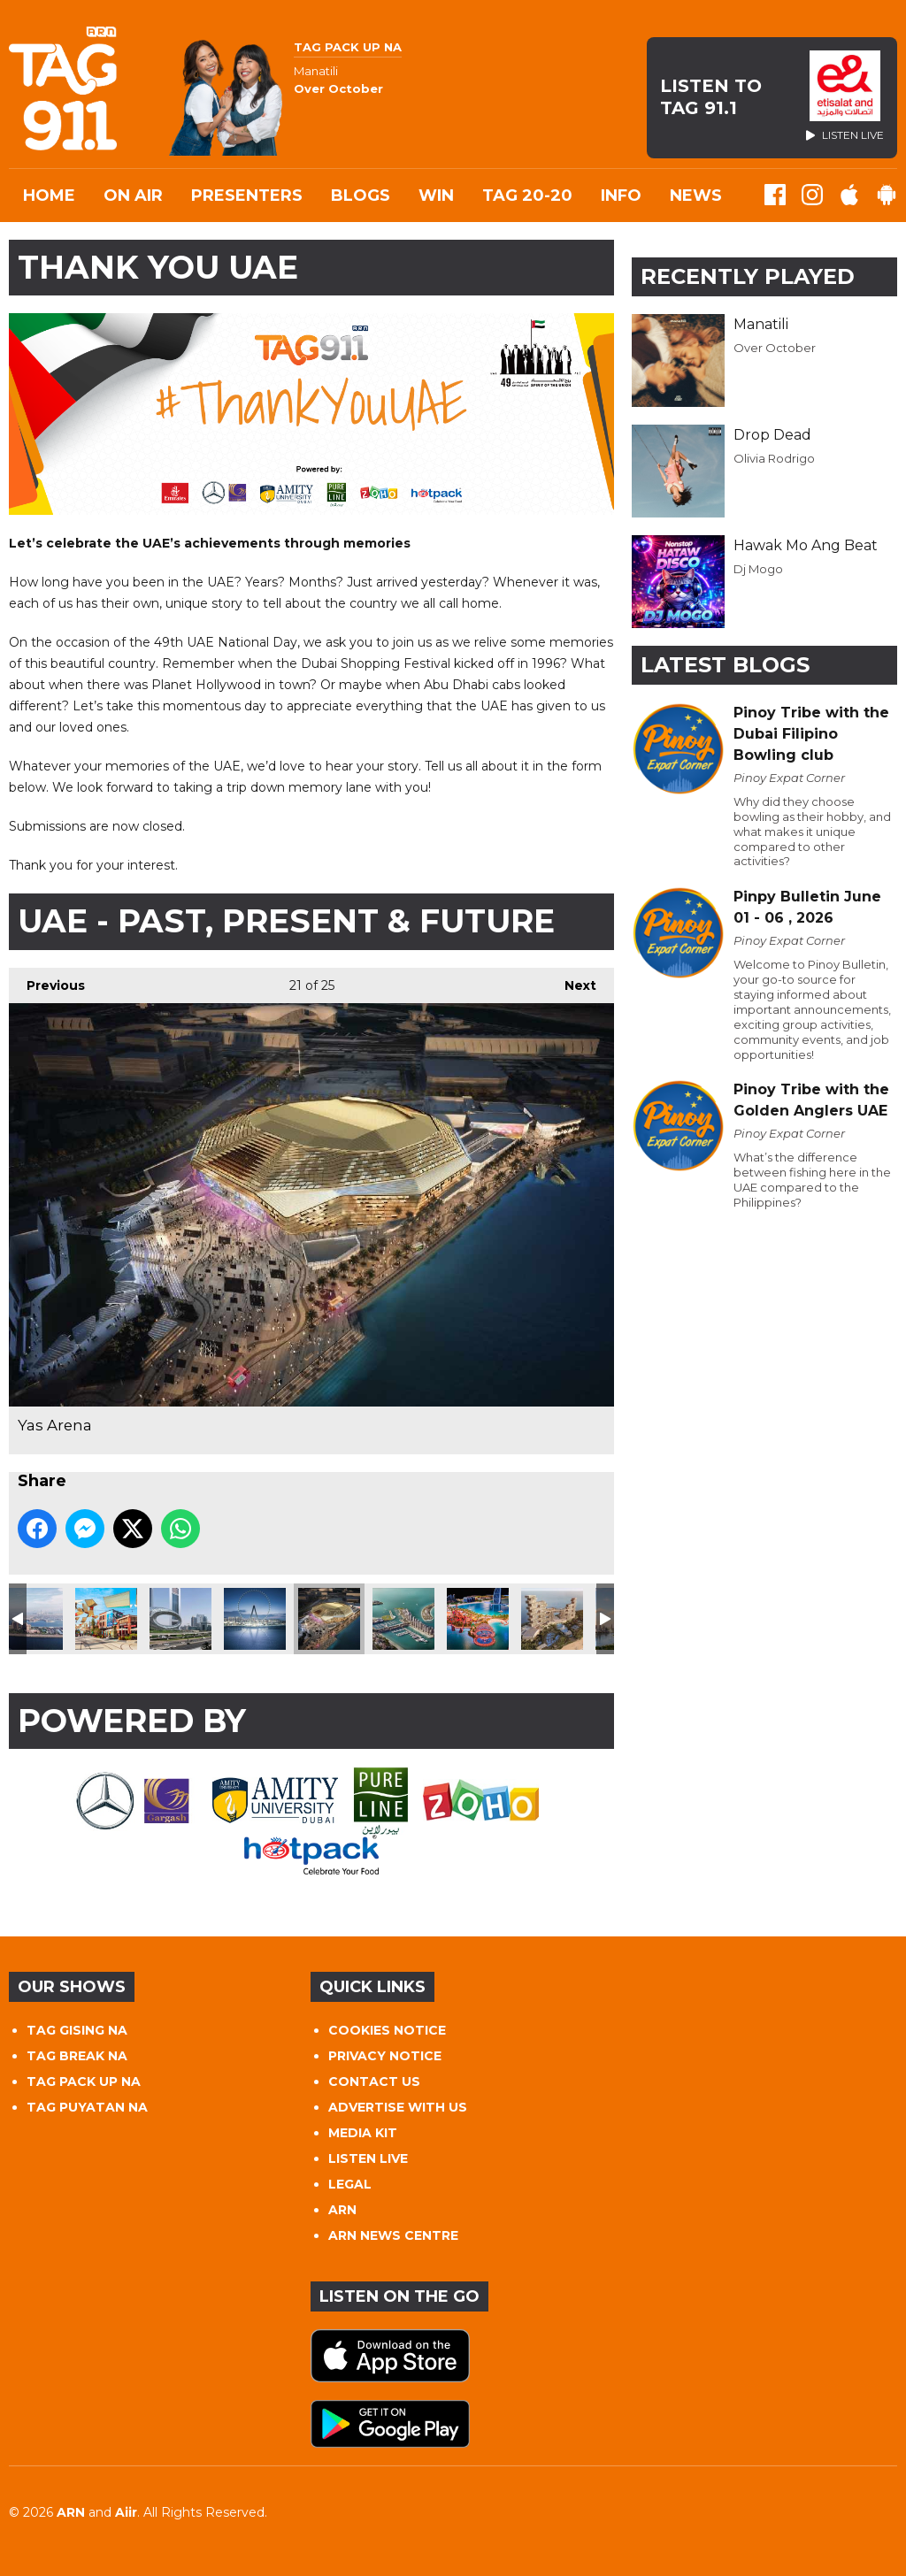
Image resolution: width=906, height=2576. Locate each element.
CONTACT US (374, 2081)
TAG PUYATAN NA (87, 2107)
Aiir (126, 2512)
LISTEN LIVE (368, 2158)
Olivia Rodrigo (774, 458)
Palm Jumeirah (32, 1619)
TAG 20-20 (527, 195)
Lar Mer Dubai (106, 1619)
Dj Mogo (758, 569)
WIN (436, 195)
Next (571, 980)
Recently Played (748, 276)
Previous (47, 980)
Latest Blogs (725, 665)
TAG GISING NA (77, 2030)
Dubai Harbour (403, 1619)
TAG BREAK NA (77, 2056)
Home (49, 195)
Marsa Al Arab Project (478, 1619)
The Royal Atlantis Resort (552, 1619)
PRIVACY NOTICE (384, 2056)
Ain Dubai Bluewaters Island (255, 1619)
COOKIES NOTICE (387, 2030)
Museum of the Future (180, 1619)
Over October (774, 348)
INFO (621, 195)
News (696, 195)
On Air (133, 195)
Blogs (360, 195)
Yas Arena (329, 1619)
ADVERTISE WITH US (397, 2107)
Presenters (247, 195)
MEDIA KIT (362, 2133)
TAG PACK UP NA (84, 2081)
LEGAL (350, 2184)
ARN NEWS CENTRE (393, 2235)
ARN (342, 2210)
